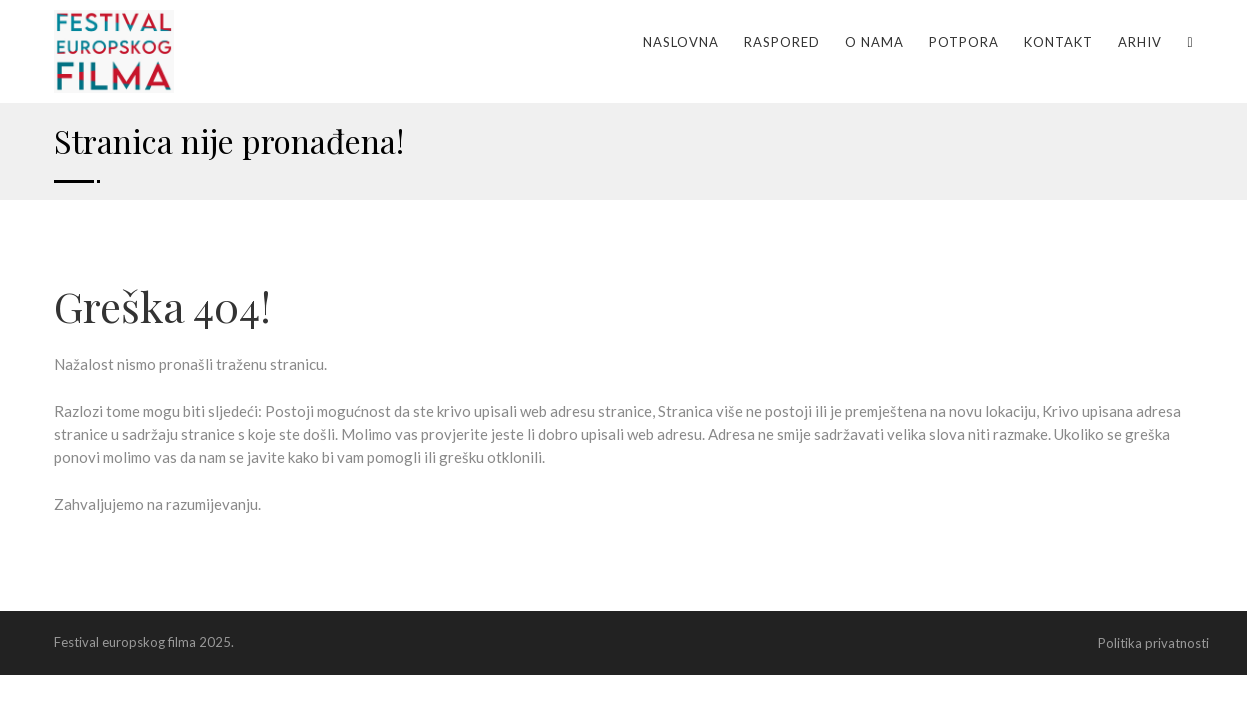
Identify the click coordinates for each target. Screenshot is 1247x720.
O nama (874, 42)
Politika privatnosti (1153, 643)
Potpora (964, 42)
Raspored (782, 42)
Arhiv (1140, 42)
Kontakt (1058, 42)
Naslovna (681, 42)
